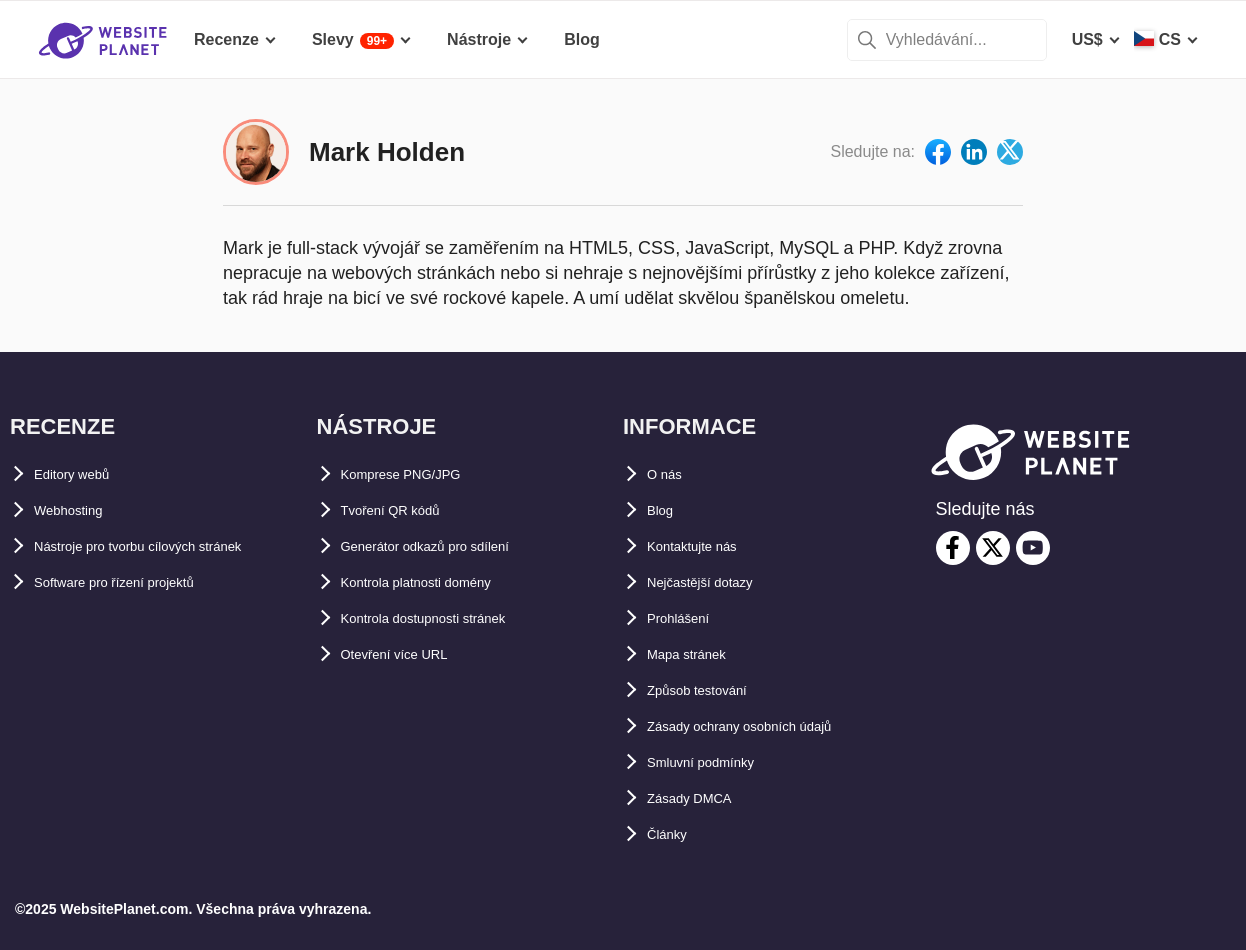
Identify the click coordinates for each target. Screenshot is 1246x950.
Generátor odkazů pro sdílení (451, 546)
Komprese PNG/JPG (418, 474)
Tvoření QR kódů (405, 510)
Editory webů (84, 474)
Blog (665, 510)
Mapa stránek (698, 654)
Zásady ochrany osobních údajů (769, 726)
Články (673, 834)
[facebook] (953, 548)
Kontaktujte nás (707, 546)
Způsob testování (713, 690)
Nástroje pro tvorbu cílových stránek (173, 546)
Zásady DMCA (701, 798)
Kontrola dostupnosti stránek (452, 618)
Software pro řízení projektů (140, 582)
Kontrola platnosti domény (442, 582)
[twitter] (993, 548)
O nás (669, 474)
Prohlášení (688, 618)
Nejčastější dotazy (716, 582)
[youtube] (1033, 548)
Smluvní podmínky (718, 762)
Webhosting (79, 510)
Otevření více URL (410, 654)
